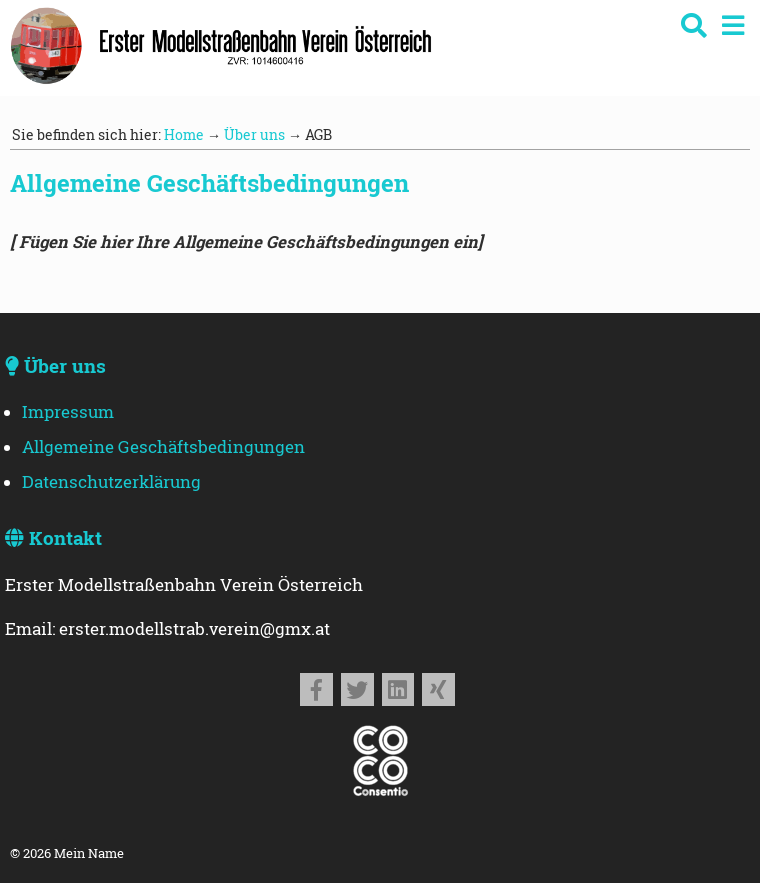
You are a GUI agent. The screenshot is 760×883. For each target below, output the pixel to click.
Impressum (68, 412)
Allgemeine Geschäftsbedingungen (163, 447)
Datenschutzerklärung (111, 482)
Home (184, 134)
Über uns (254, 134)
